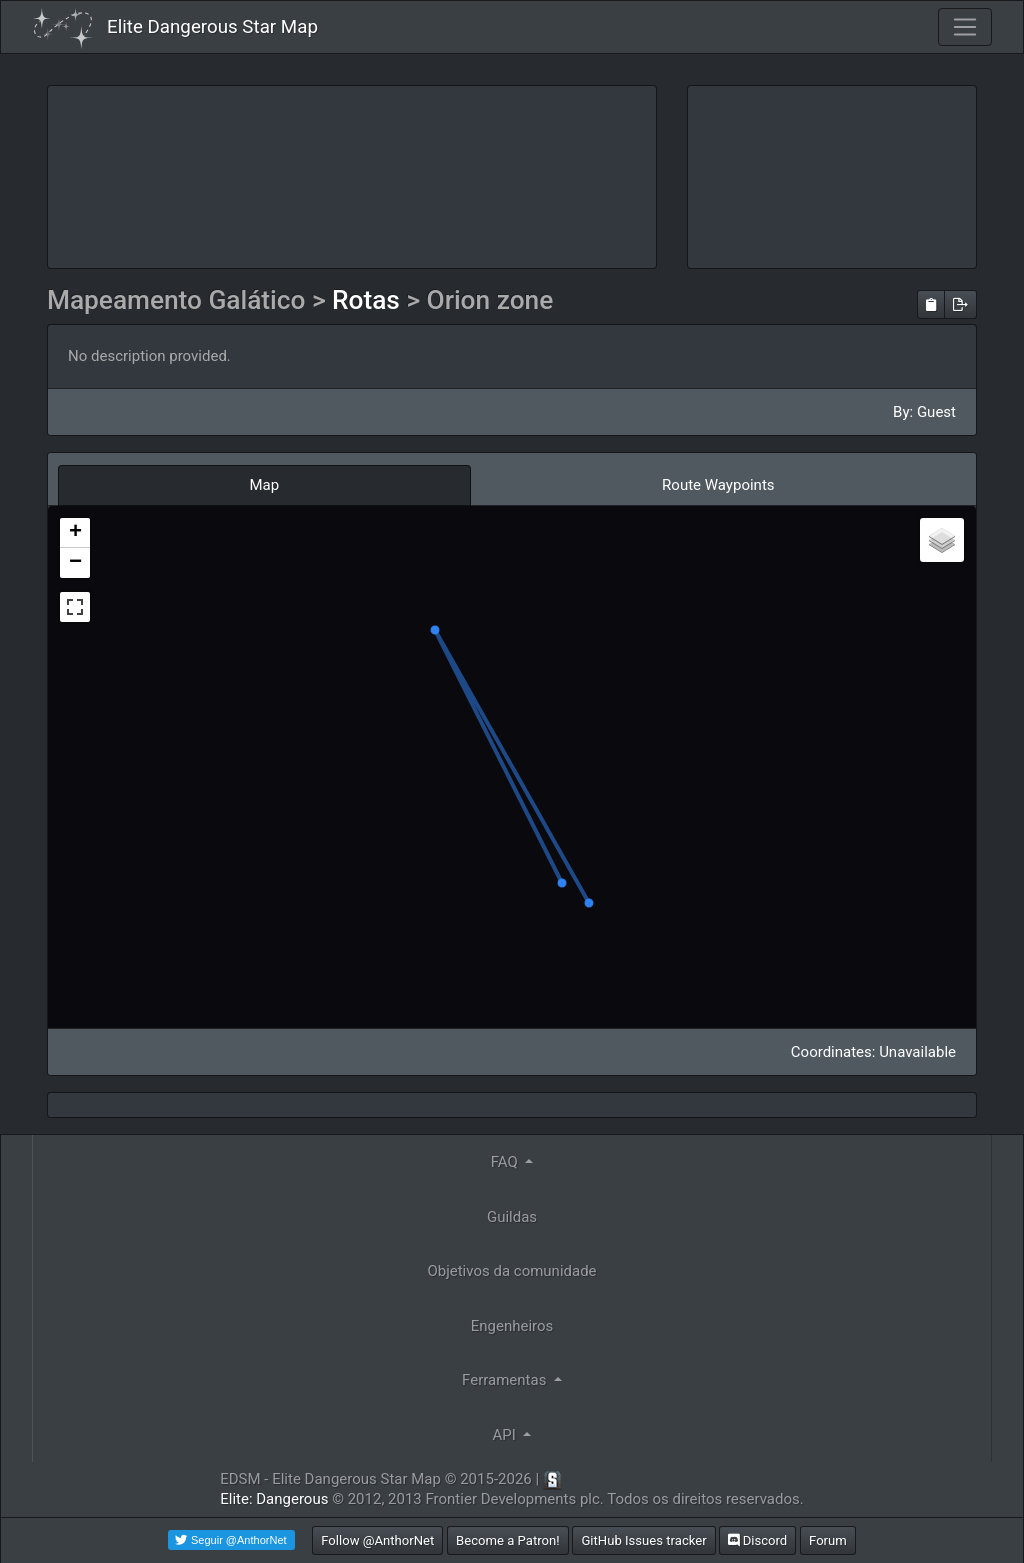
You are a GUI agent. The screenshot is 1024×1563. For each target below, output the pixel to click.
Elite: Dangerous (274, 1499)
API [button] (506, 1435)
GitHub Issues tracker (643, 1540)
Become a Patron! (508, 1540)
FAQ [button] (506, 1162)
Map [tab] (264, 485)
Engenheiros (512, 1326)
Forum (828, 1540)
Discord (757, 1540)
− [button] (75, 563)
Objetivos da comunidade (511, 1271)
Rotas (369, 300)
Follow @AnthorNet (377, 1540)
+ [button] (75, 533)
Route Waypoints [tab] (718, 485)
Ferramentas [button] (506, 1380)
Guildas (512, 1217)
